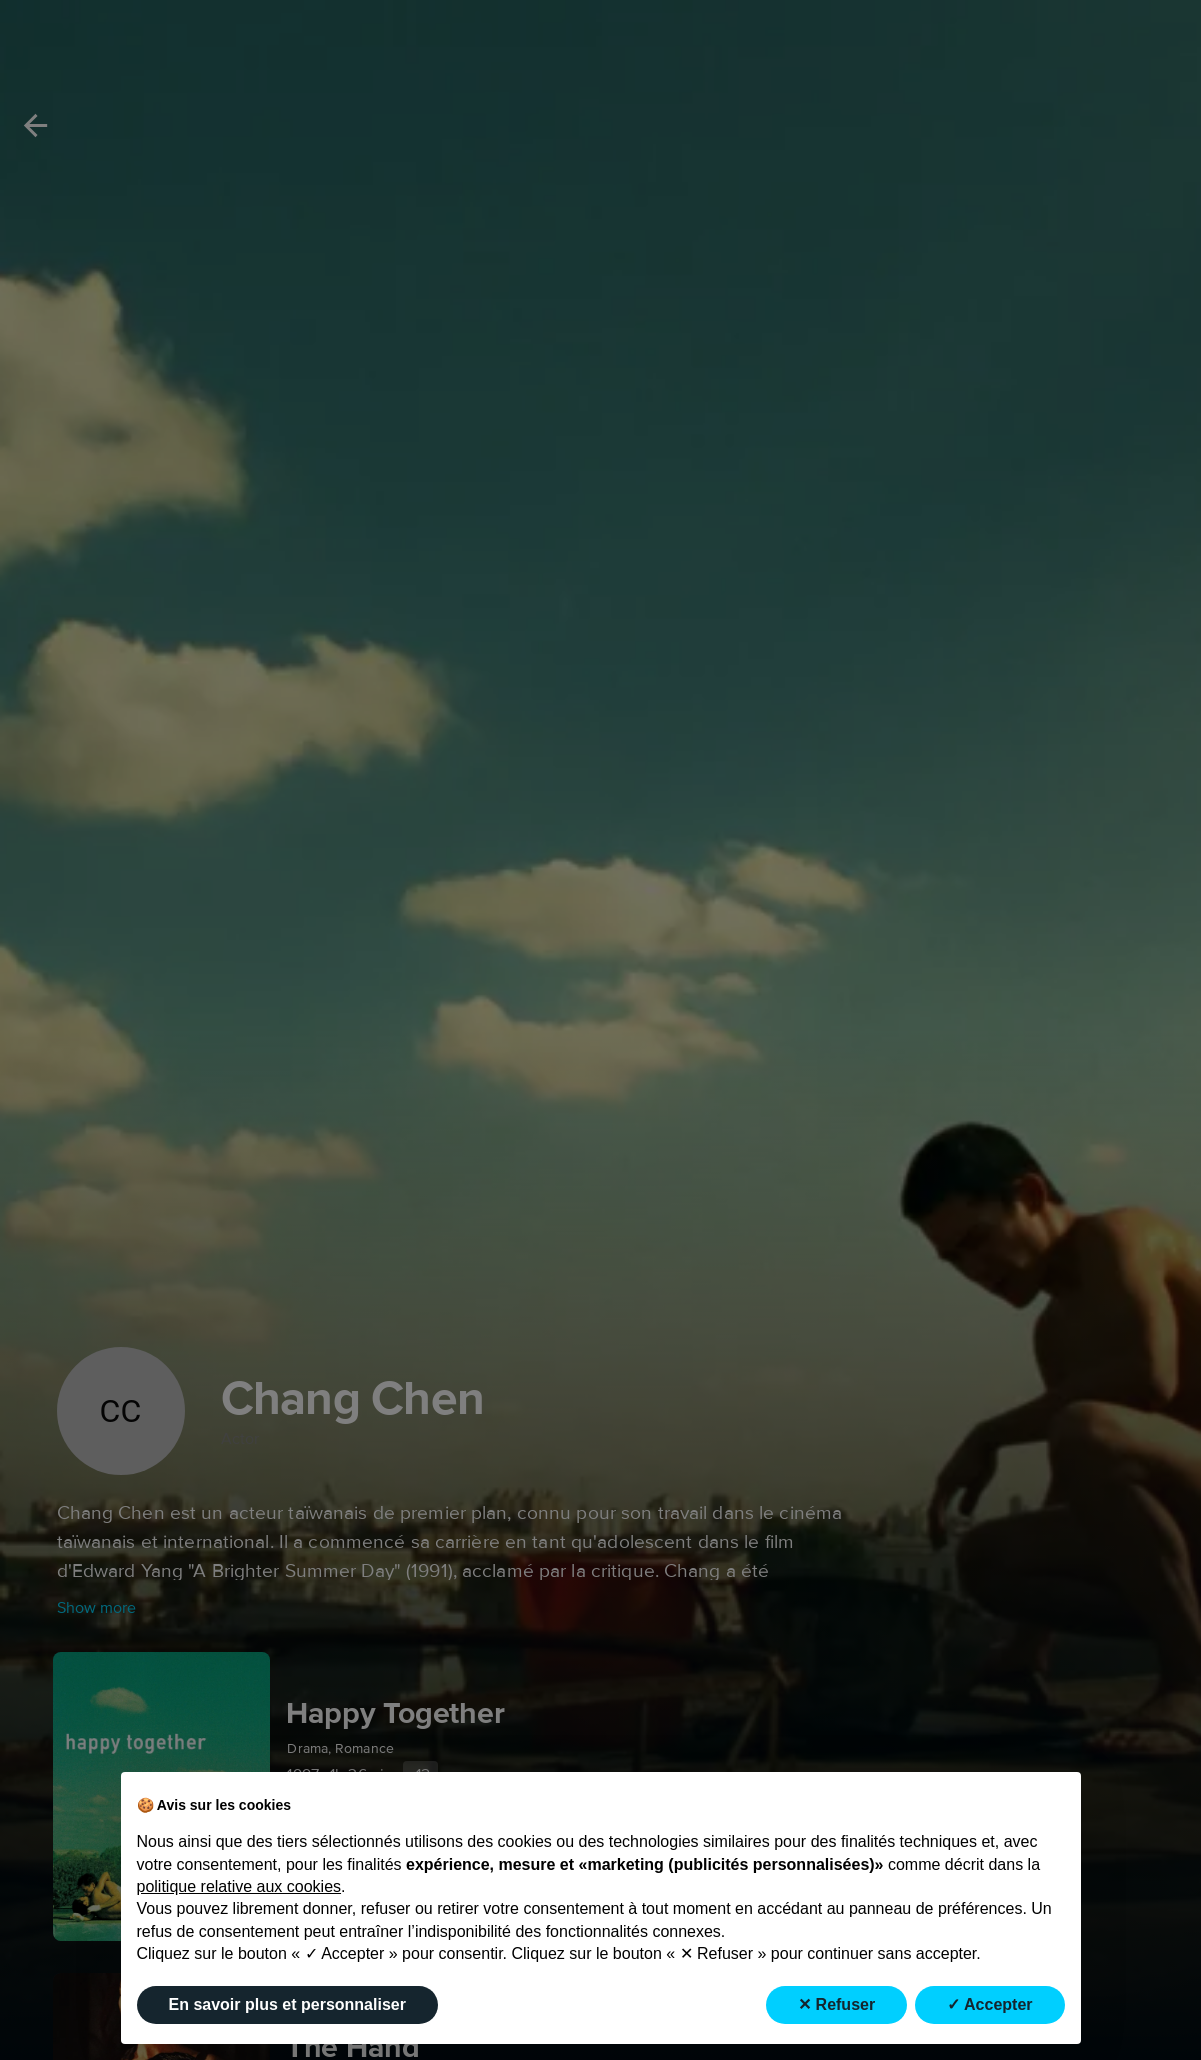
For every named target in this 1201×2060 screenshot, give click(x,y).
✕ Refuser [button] (836, 2004)
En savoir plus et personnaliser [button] (287, 2004)
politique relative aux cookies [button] (239, 1886)
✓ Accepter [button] (989, 2004)
